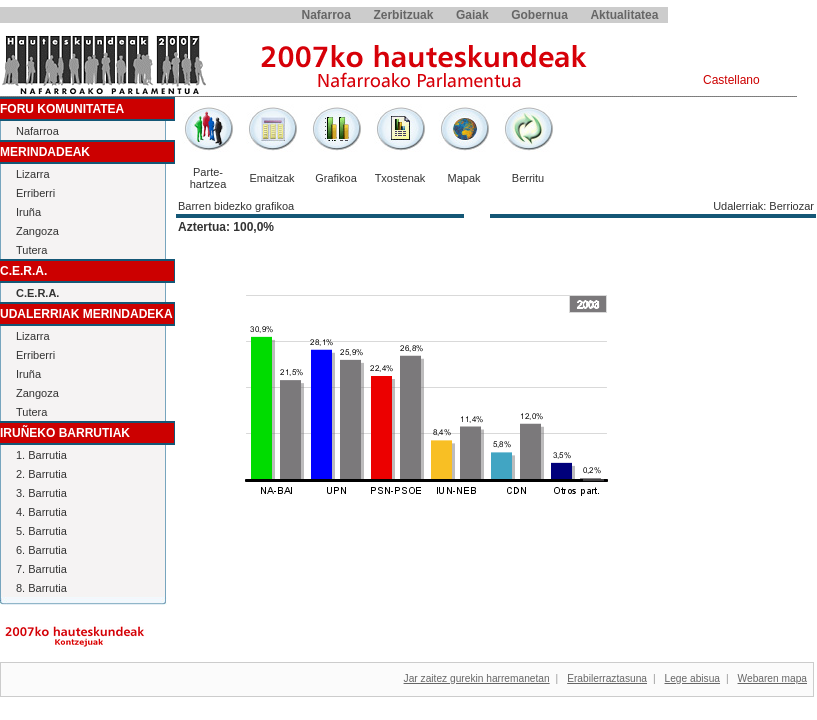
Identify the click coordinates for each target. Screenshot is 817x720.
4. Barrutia (41, 512)
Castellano (731, 80)
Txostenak (400, 178)
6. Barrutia (41, 550)
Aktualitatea (624, 15)
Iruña (28, 212)
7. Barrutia (41, 569)
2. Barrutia (41, 474)
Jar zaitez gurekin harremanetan (477, 678)
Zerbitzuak (403, 15)
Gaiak (472, 15)
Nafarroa (326, 15)
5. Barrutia (41, 531)
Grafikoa (336, 178)
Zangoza (37, 231)
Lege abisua (693, 678)
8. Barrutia (41, 588)
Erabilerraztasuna (607, 678)
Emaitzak (271, 178)
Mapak (463, 178)
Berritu (528, 178)
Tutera (31, 250)
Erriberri (35, 193)
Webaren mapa (772, 678)
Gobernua (539, 15)
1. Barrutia (41, 455)
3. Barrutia (41, 493)
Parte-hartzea (208, 178)
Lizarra (33, 174)
